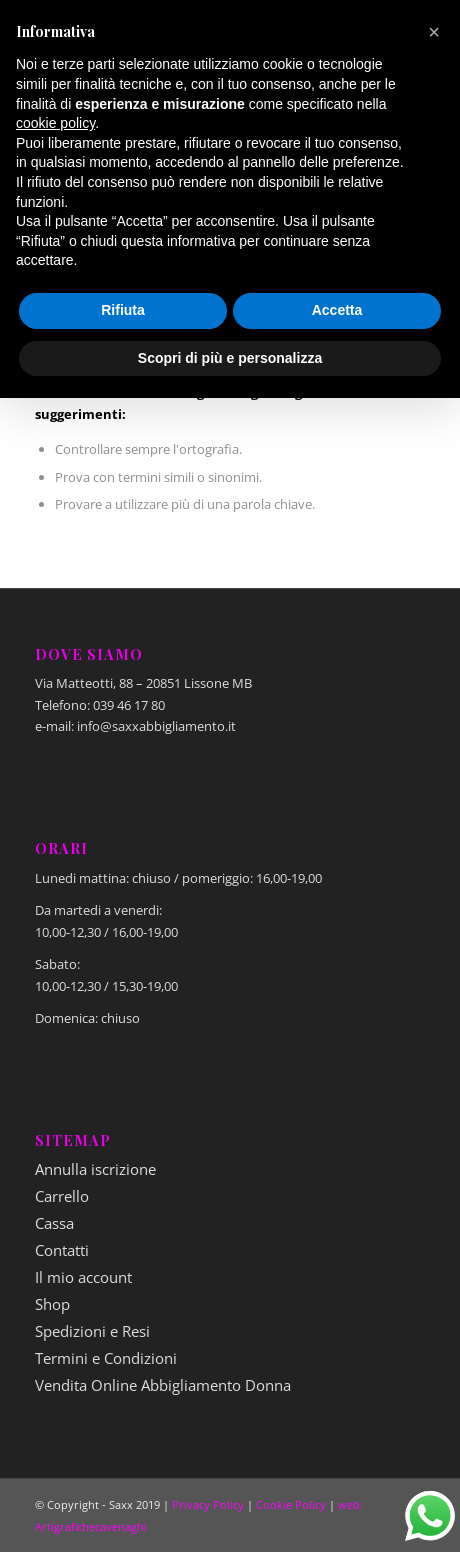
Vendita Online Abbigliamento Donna (163, 1385)
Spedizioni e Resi (92, 1331)
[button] (434, 32)
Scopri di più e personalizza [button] (230, 358)
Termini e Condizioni (106, 1358)
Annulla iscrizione (95, 1169)
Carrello (62, 1196)
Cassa (54, 1223)
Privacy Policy (208, 1504)
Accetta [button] (337, 310)
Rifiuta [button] (123, 310)
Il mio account (83, 1277)
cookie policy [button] (55, 123)
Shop (52, 1304)
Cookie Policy (291, 1504)
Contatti (62, 1250)
